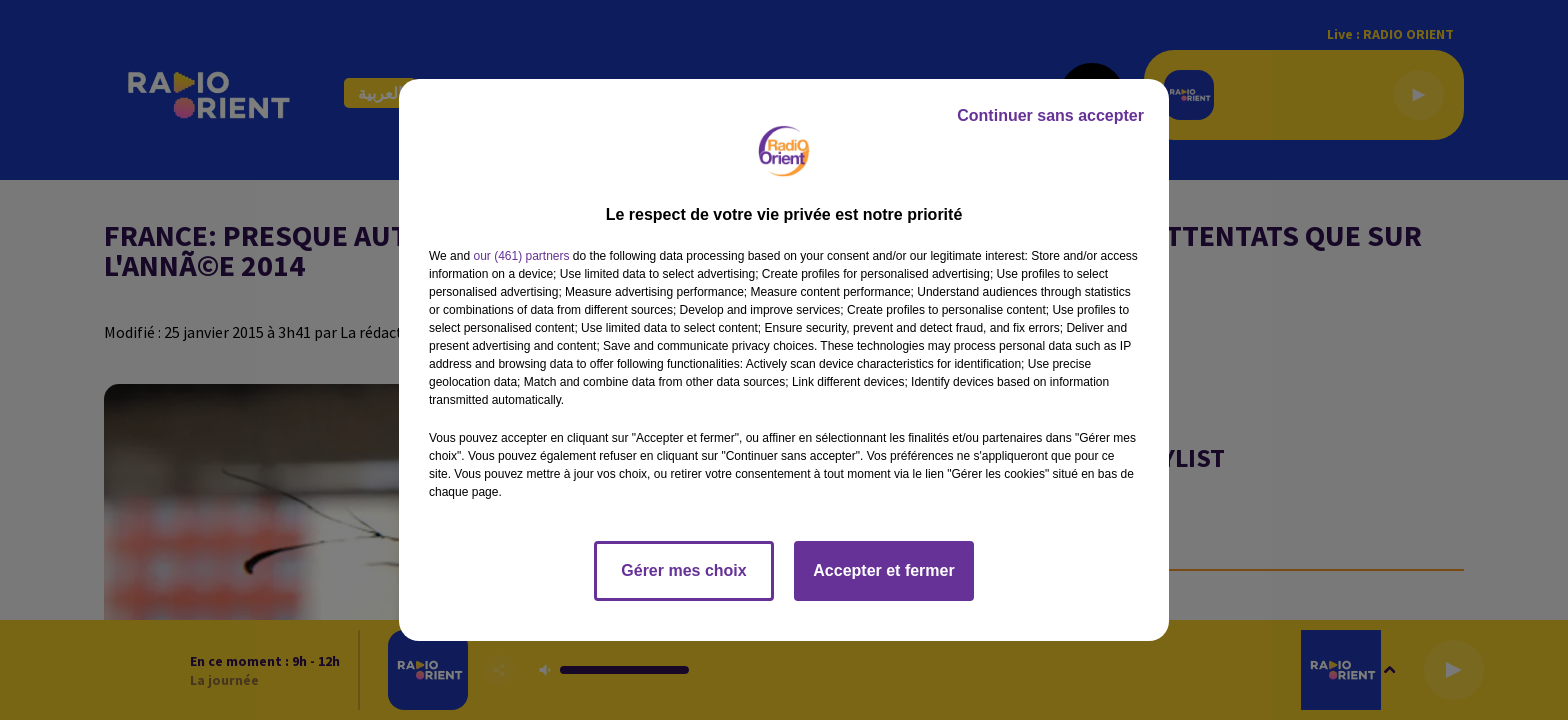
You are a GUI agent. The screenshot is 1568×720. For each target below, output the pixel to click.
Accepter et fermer (883, 570)
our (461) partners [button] (521, 256)
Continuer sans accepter (1050, 115)
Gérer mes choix (683, 570)
